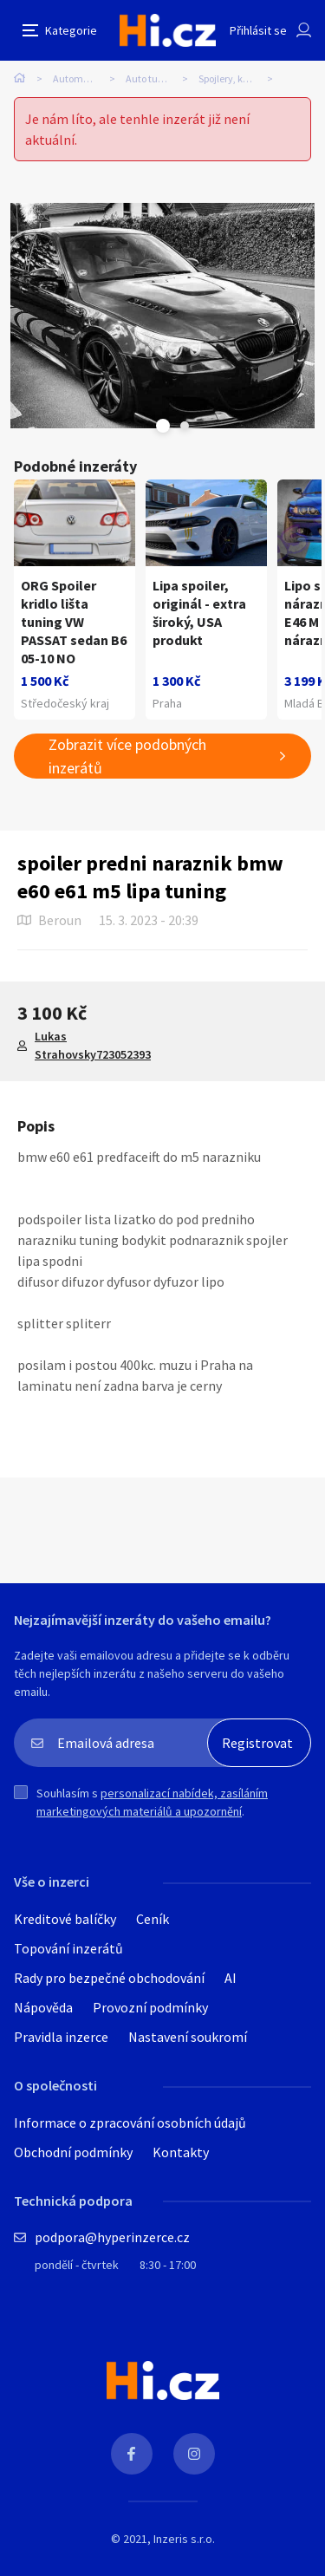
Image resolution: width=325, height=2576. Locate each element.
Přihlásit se (258, 30)
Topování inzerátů (68, 1948)
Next (184, 425)
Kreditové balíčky (65, 1918)
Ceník (152, 1918)
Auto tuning (152, 78)
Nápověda (43, 2007)
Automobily (78, 78)
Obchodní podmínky (73, 2152)
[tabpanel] (162, 315)
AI (230, 1977)
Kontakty (181, 2152)
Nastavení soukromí (187, 2036)
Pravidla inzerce (61, 2036)
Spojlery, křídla (230, 78)
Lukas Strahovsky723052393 (93, 1045)
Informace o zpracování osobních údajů (130, 2122)
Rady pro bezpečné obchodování (109, 1977)
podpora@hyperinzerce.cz (112, 2237)
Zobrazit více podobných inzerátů (127, 756)
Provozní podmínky (150, 2007)
